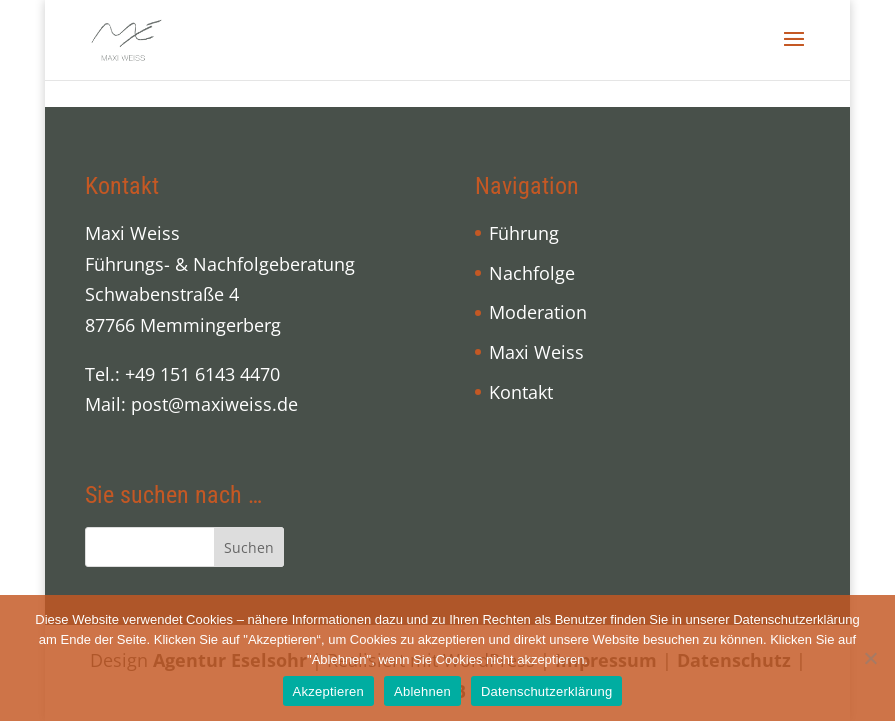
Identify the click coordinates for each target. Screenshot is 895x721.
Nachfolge (532, 273)
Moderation (538, 312)
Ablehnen (422, 691)
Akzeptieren (328, 691)
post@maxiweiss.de (214, 404)
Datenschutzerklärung (546, 691)
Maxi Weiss (536, 352)
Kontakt (521, 392)
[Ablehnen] (870, 658)
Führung (524, 233)
